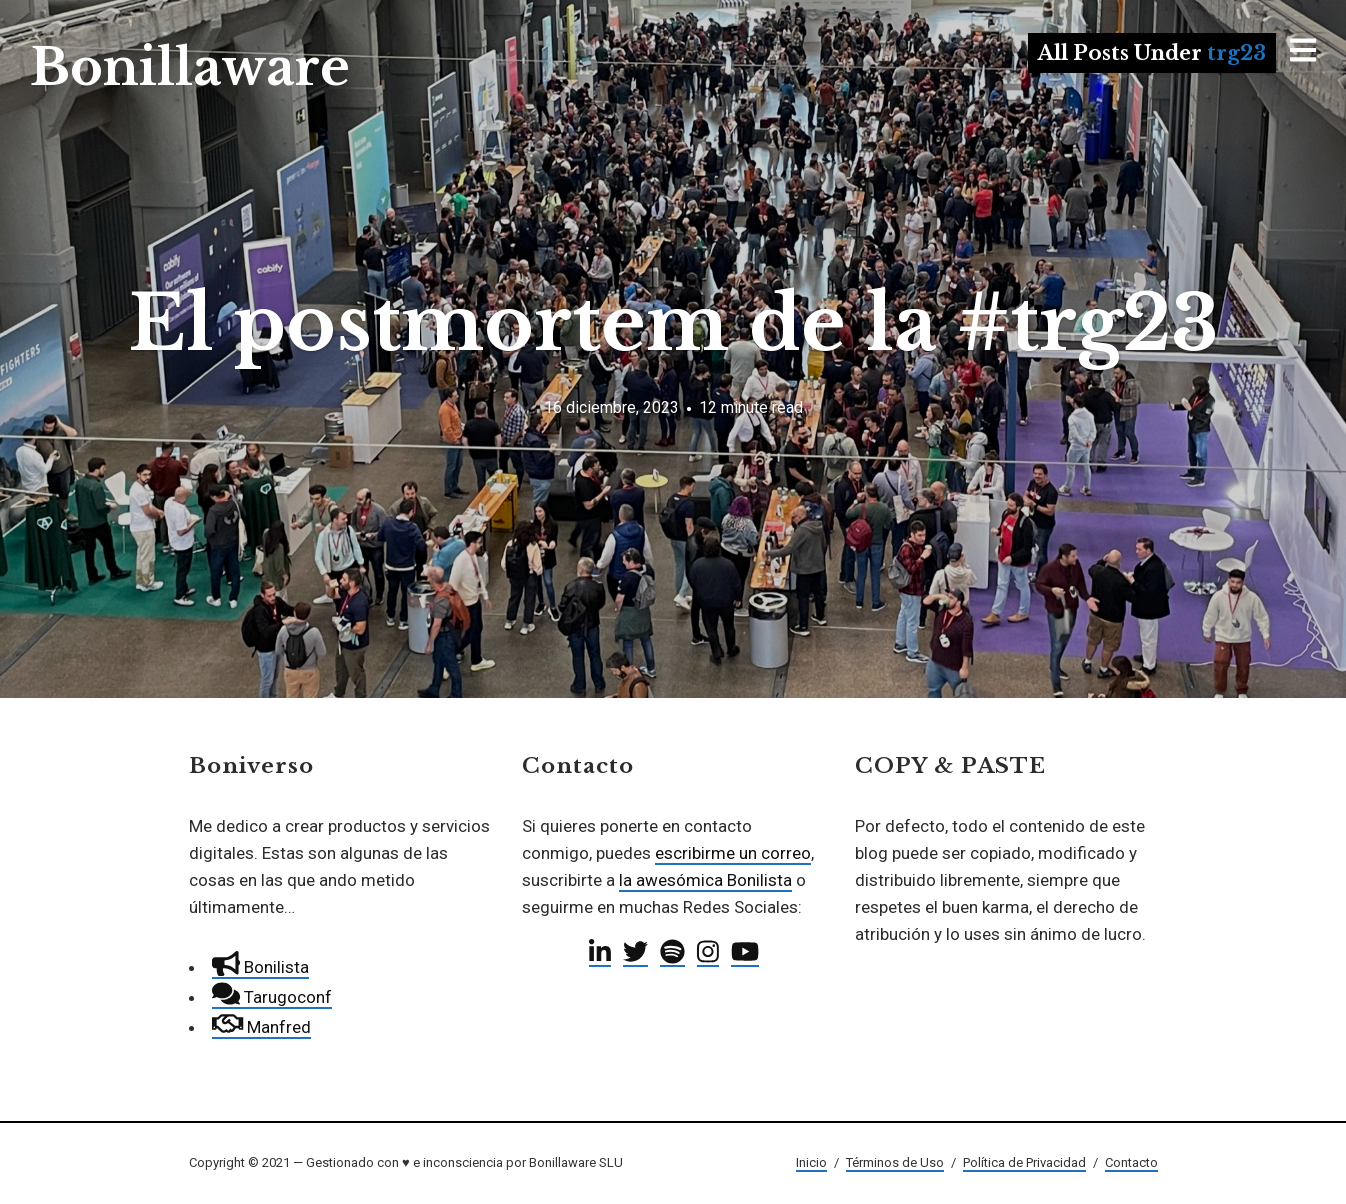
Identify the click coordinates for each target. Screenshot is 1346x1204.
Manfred (261, 1027)
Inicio (811, 1162)
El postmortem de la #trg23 (673, 323)
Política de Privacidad (1024, 1162)
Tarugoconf (272, 997)
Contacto (1131, 1162)
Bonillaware (190, 67)
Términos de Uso (895, 1162)
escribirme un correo (733, 853)
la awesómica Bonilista (705, 880)
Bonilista (260, 967)
